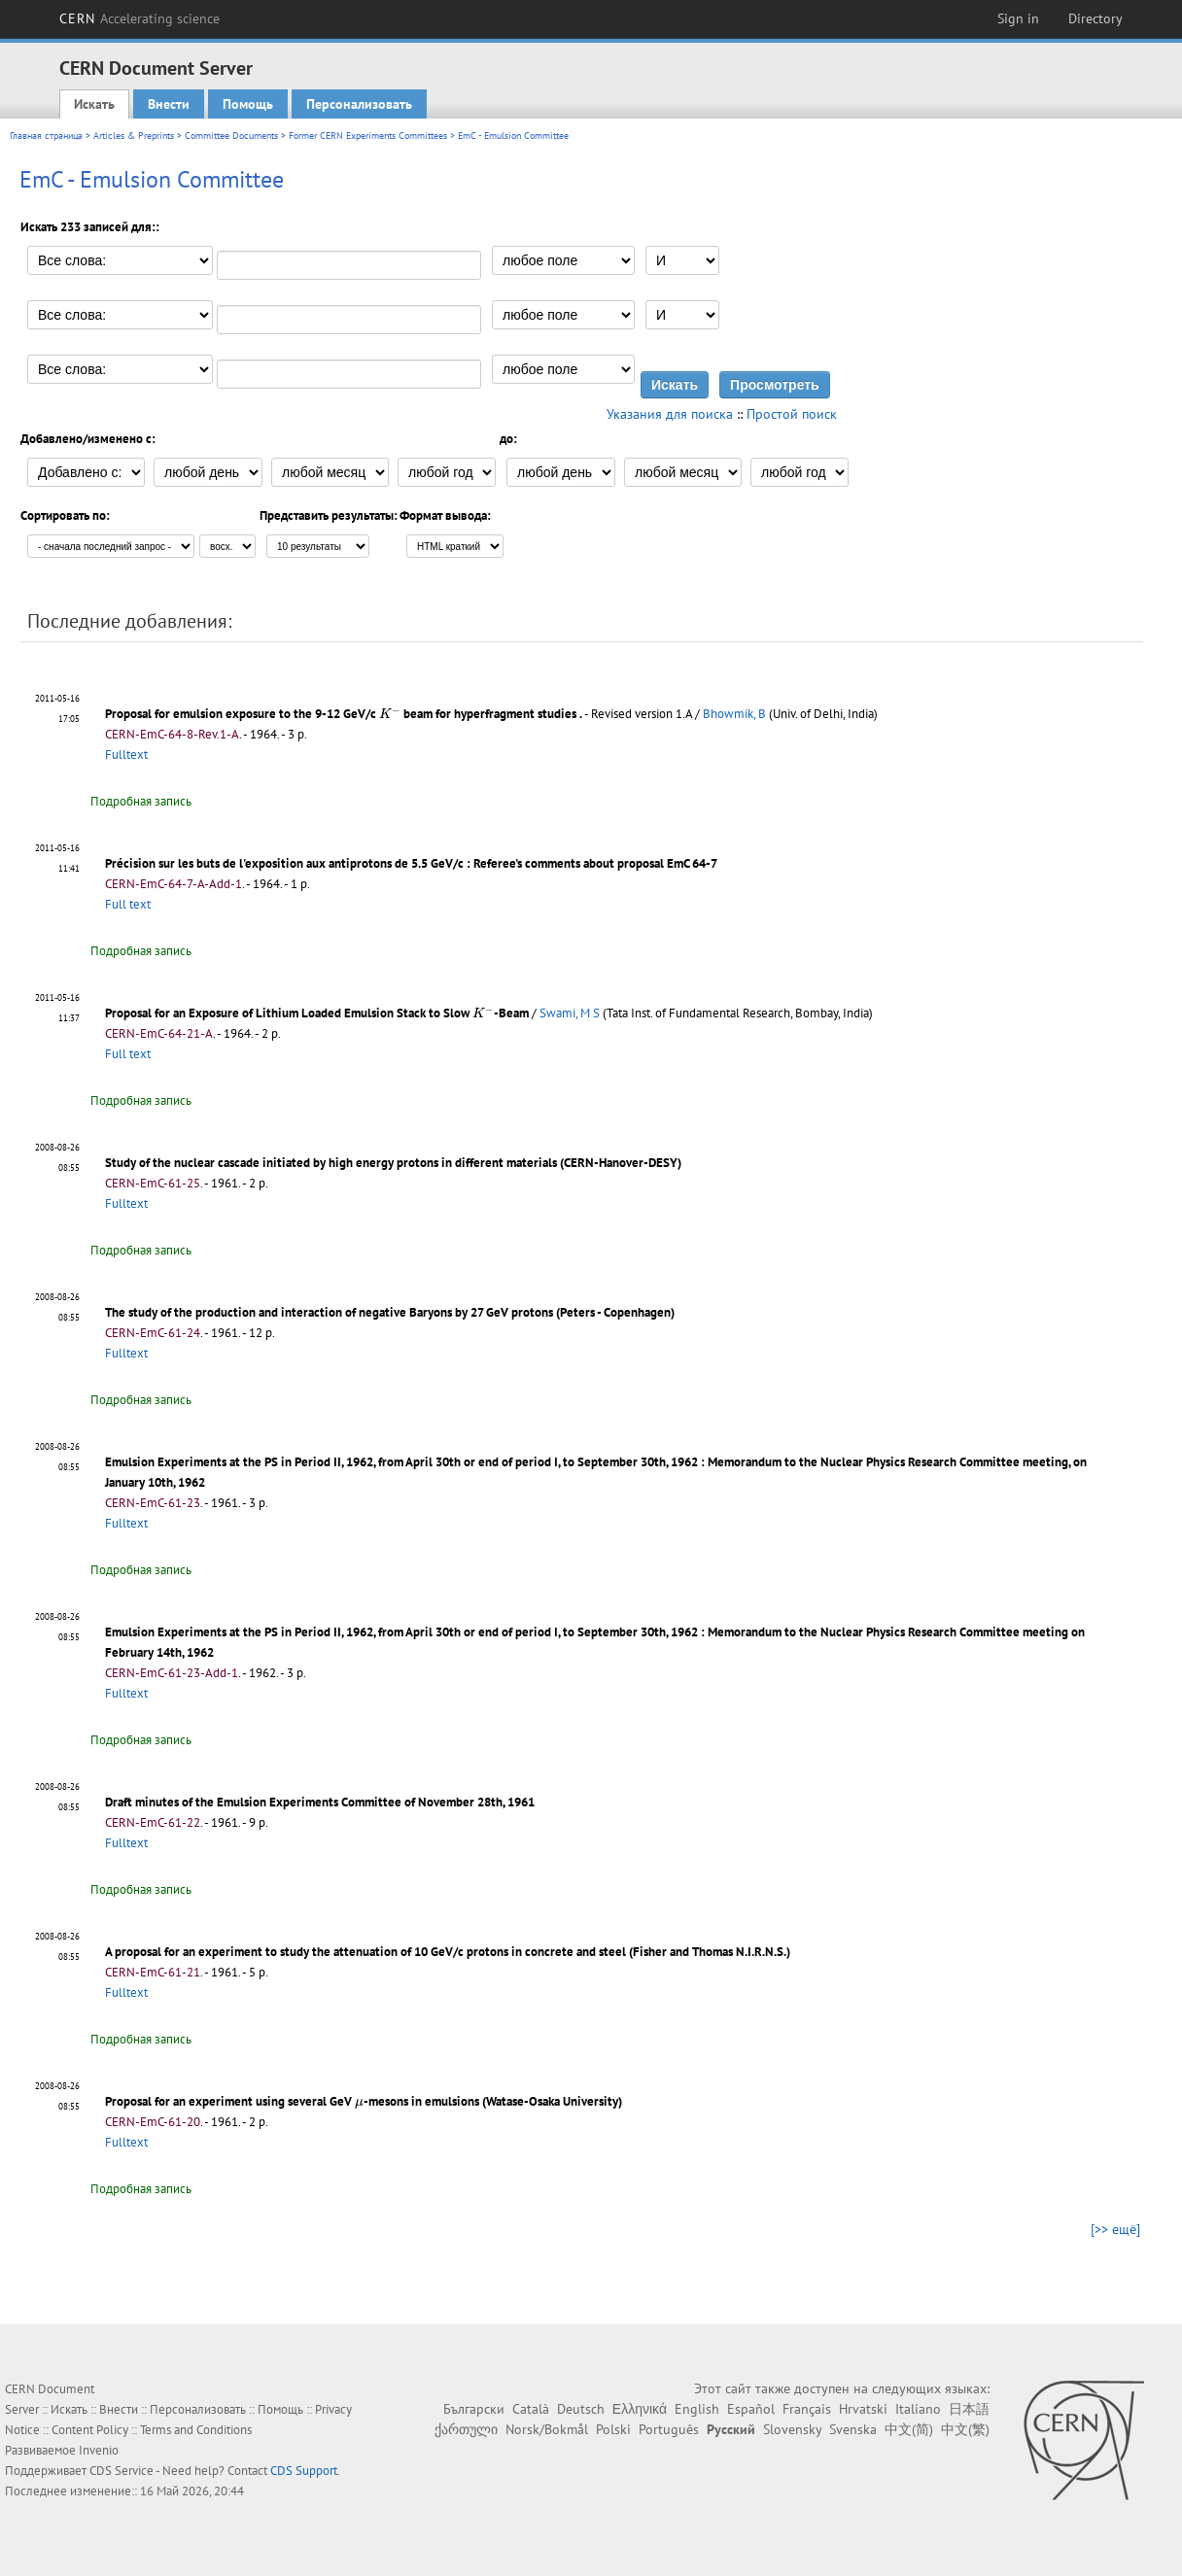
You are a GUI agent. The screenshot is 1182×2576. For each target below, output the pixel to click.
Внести (169, 104)
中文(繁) (965, 2429)
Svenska (853, 2429)
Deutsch (581, 2409)
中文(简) (909, 2429)
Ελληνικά (639, 2409)
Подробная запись (140, 801)
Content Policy (90, 2429)
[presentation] (389, 712)
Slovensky (792, 2429)
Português (669, 2429)
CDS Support (303, 2470)
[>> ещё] (1115, 2229)
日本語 (969, 2409)
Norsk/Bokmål (546, 2429)
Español (751, 2409)
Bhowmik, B (734, 713)
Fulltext (126, 754)
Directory (1095, 18)
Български (473, 2409)
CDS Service (121, 2470)
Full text (128, 904)
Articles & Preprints (133, 135)
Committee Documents (231, 135)
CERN (140, 18)
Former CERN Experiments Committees (368, 135)
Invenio (99, 2450)
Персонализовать (359, 104)
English (697, 2409)
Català (530, 2409)
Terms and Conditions (196, 2429)
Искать (94, 104)
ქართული (466, 2429)
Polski (613, 2429)
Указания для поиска (670, 414)
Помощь (248, 104)
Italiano (918, 2409)
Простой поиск (792, 414)
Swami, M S (569, 1013)
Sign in (1018, 18)
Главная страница (46, 135)
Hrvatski (863, 2409)
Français (806, 2409)
